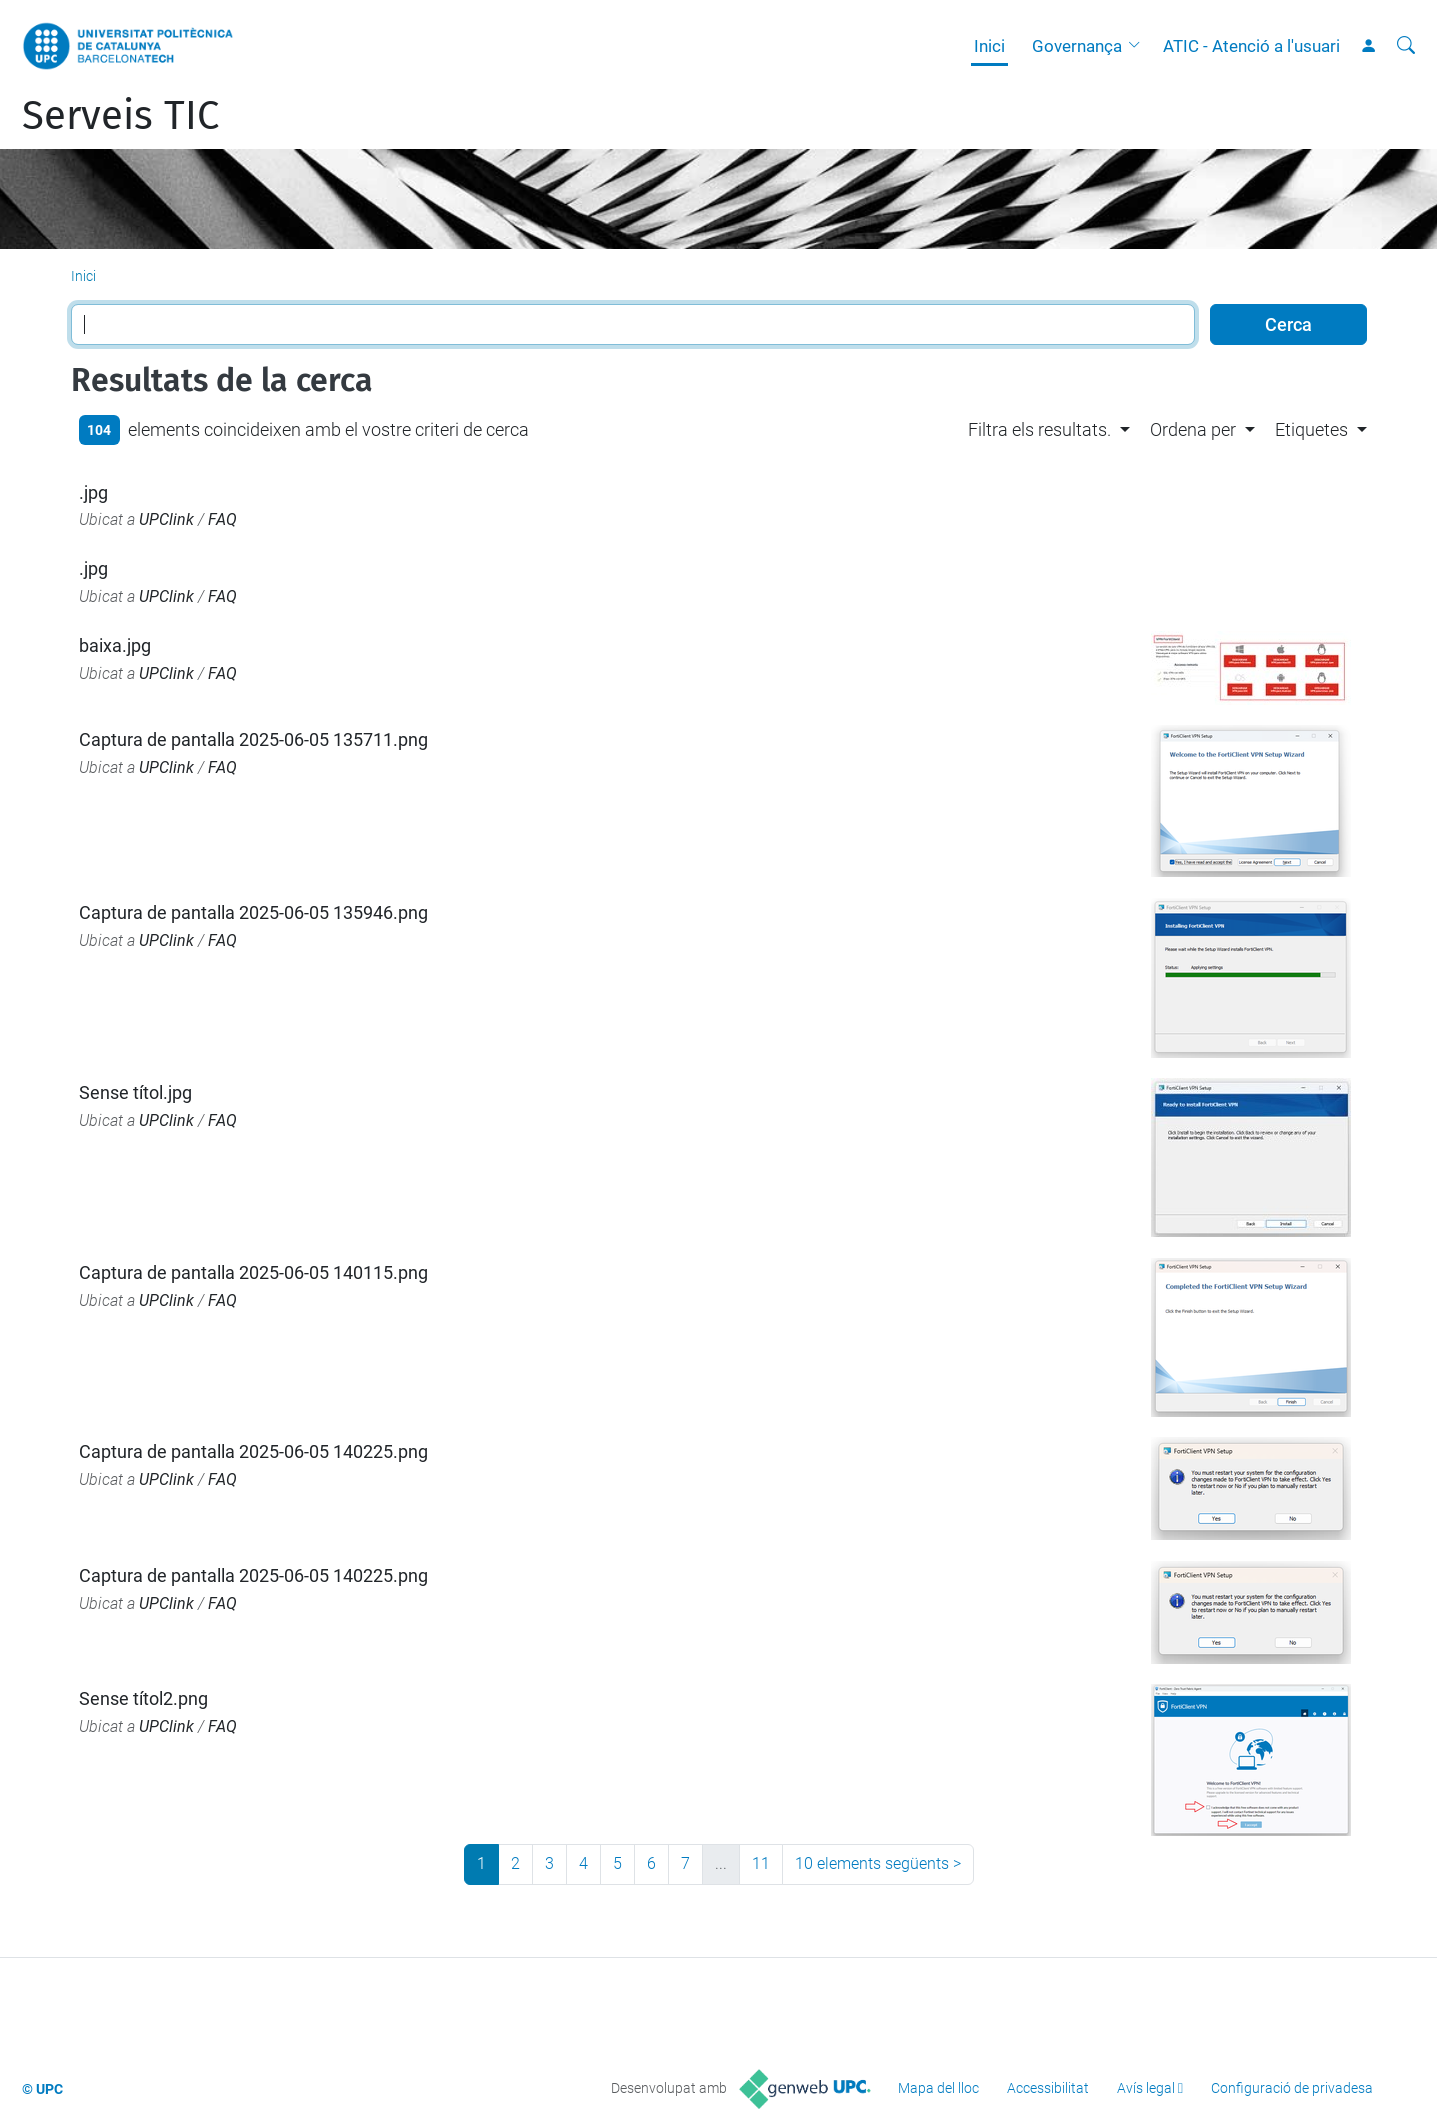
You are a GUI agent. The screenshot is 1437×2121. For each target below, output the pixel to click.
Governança (1077, 46)
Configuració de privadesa (1292, 2088)
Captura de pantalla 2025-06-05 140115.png (253, 1272)
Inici (989, 46)
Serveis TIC (120, 116)
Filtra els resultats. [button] (1039, 429)
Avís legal (1146, 2088)
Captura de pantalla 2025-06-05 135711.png (253, 739)
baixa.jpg (115, 645)
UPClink (166, 519)
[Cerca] (1406, 46)
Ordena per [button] (1193, 429)
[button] (1139, 46)
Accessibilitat (1048, 2088)
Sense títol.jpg (135, 1092)
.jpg (93, 492)
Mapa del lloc (938, 2088)
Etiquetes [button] (1311, 429)
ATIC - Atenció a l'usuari (1251, 46)
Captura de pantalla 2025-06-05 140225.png (253, 1451)
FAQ (222, 519)
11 (761, 1863)
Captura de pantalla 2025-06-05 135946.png (253, 912)
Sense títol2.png (143, 1698)
